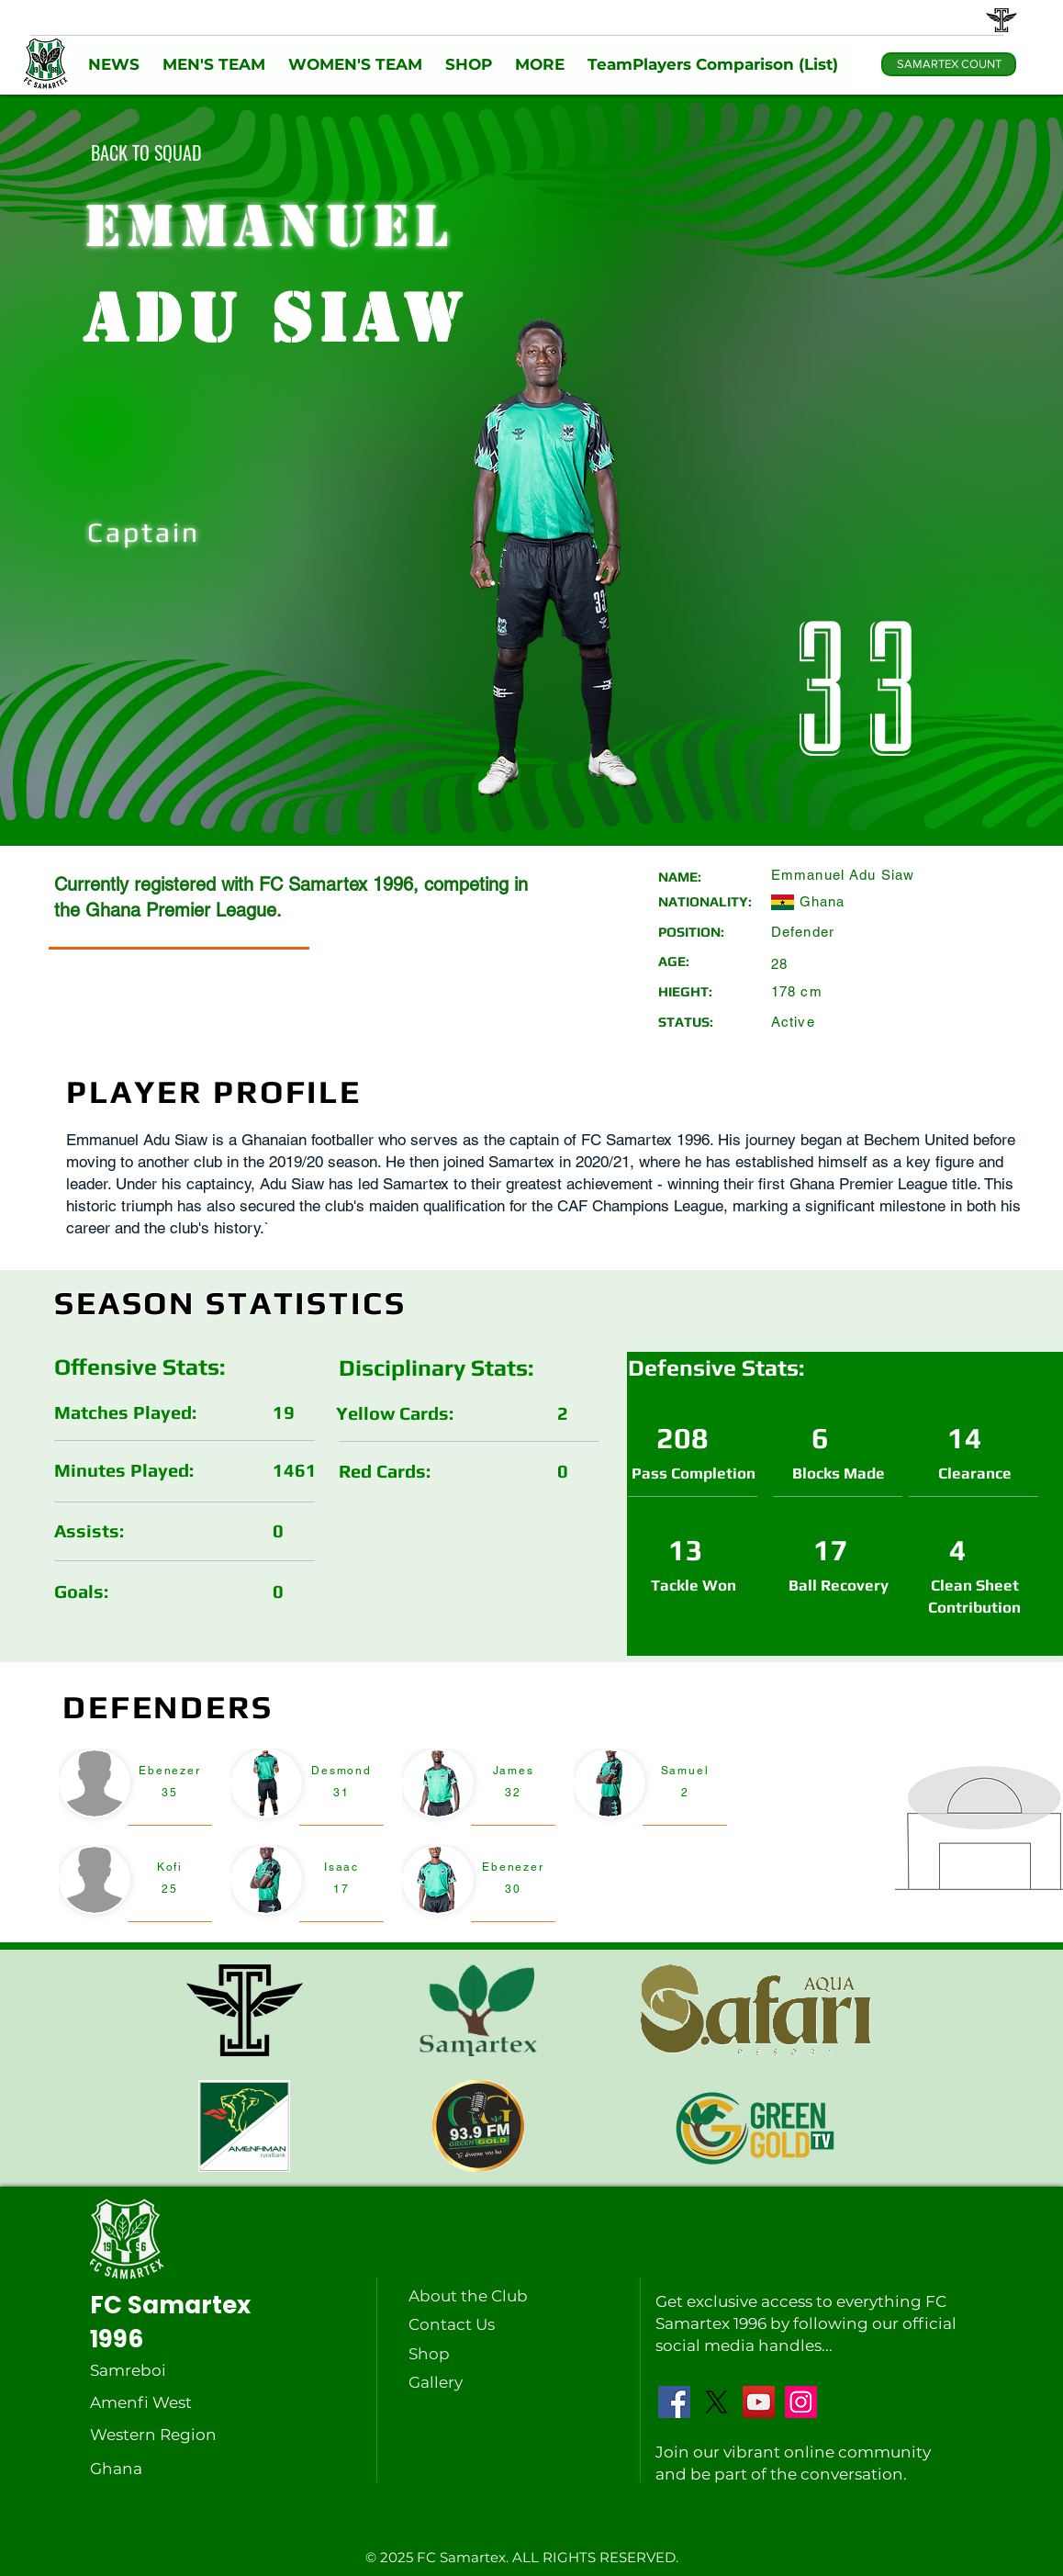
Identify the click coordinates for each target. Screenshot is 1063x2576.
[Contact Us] (453, 2324)
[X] (716, 2402)
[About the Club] (472, 2296)
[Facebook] (674, 2402)
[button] (113, 64)
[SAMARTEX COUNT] (948, 64)
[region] (135, 1788)
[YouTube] (759, 2402)
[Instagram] (801, 2402)
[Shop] (453, 2354)
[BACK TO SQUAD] (145, 152)
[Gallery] (453, 2382)
